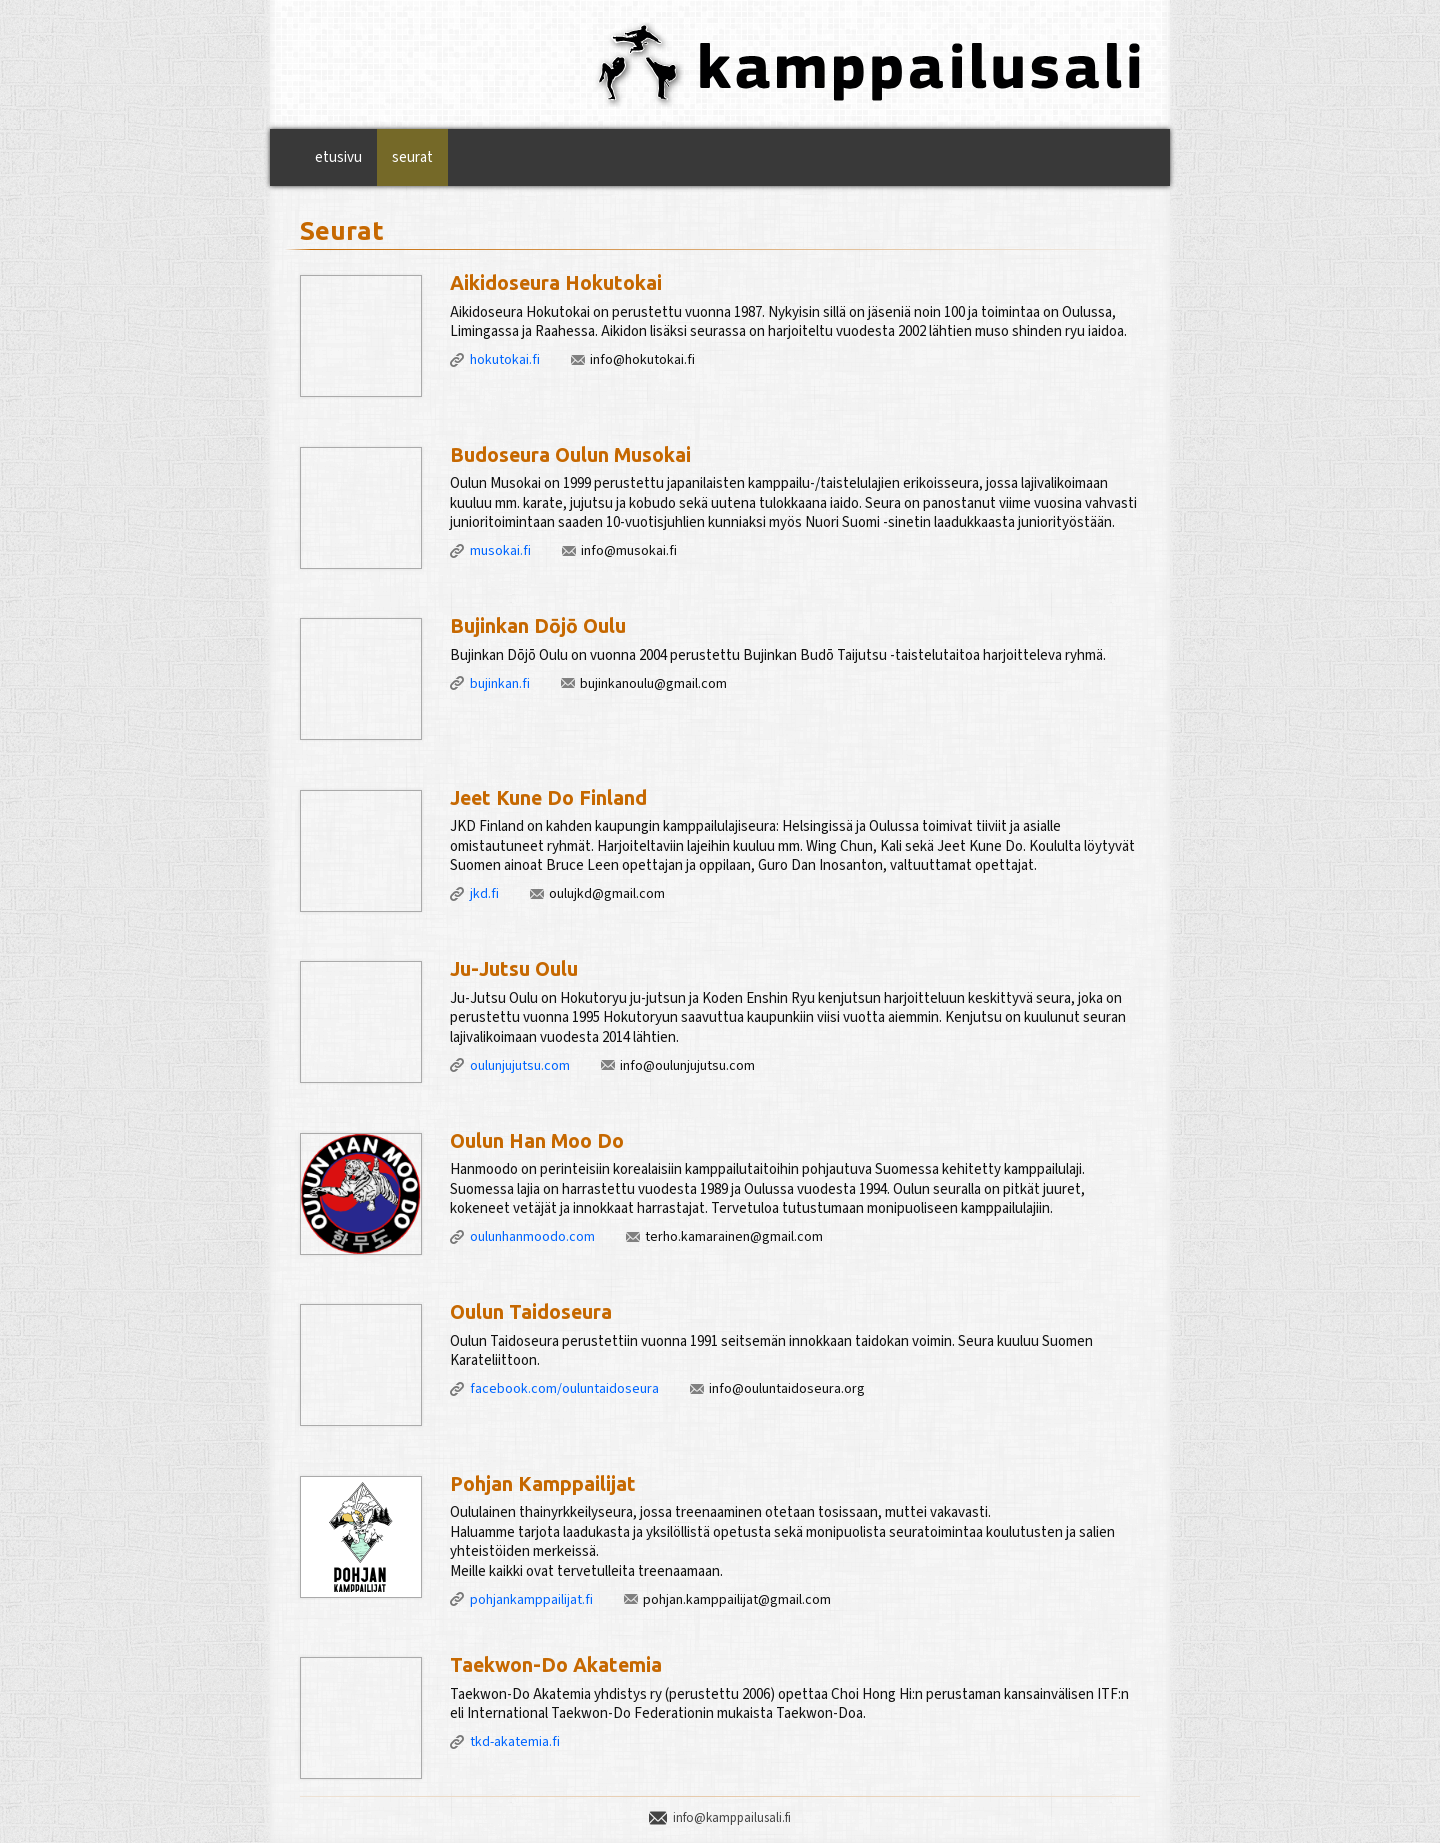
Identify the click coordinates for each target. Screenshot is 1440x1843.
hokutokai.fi (505, 360)
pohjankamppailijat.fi (531, 1600)
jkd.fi (484, 894)
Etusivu (338, 157)
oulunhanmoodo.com (532, 1237)
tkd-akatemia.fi (515, 1742)
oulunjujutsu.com (520, 1066)
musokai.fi (500, 551)
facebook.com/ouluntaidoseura (564, 1389)
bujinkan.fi (500, 684)
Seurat (412, 157)
